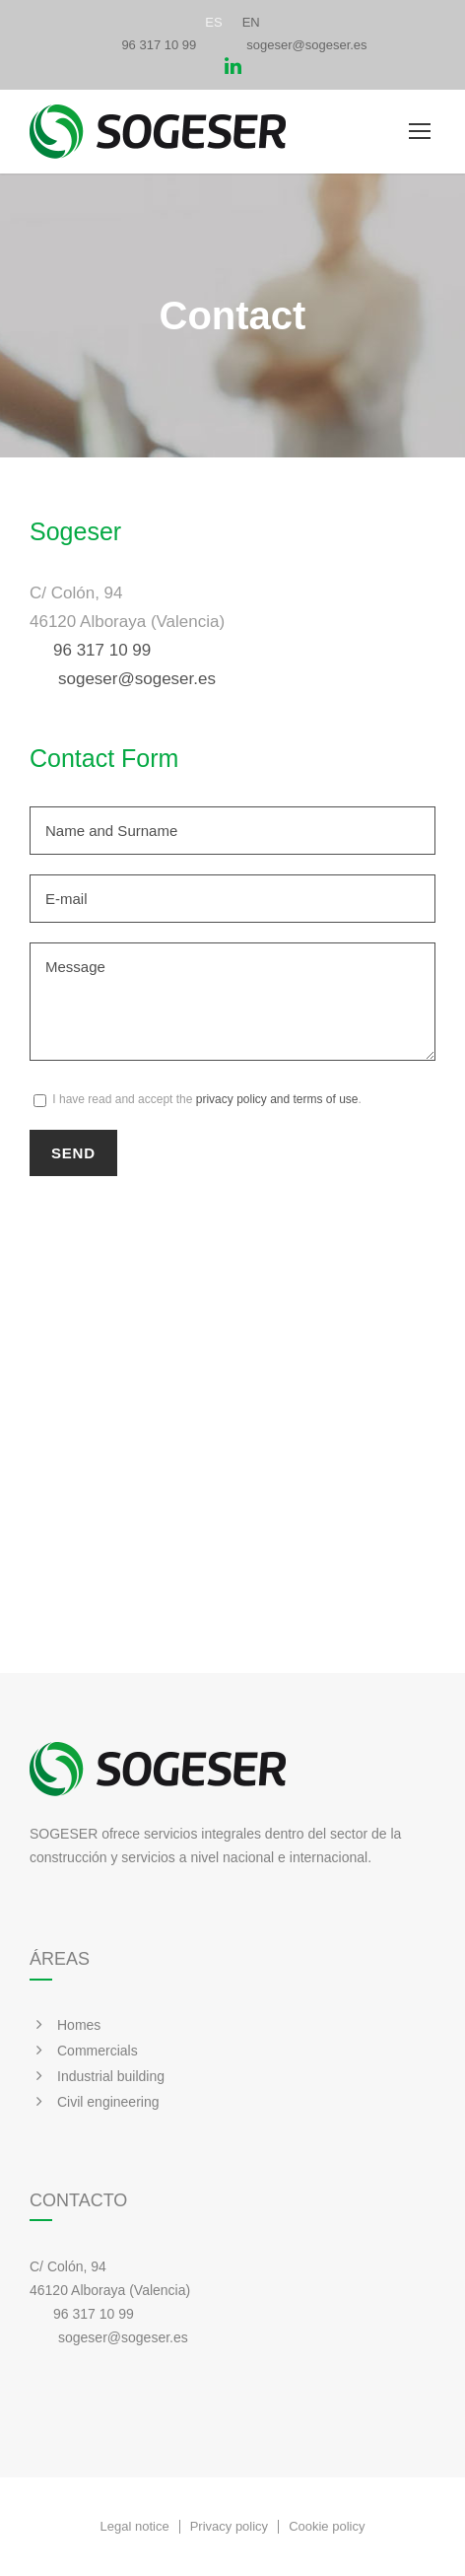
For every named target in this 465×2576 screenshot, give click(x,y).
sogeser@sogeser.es (306, 44)
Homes (78, 2025)
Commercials (97, 2050)
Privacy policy (229, 2527)
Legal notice (134, 2527)
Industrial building (111, 2076)
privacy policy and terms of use (277, 1099)
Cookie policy (327, 2527)
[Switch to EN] (251, 22)
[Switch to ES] (213, 22)
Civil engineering (108, 2102)
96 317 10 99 (158, 44)
